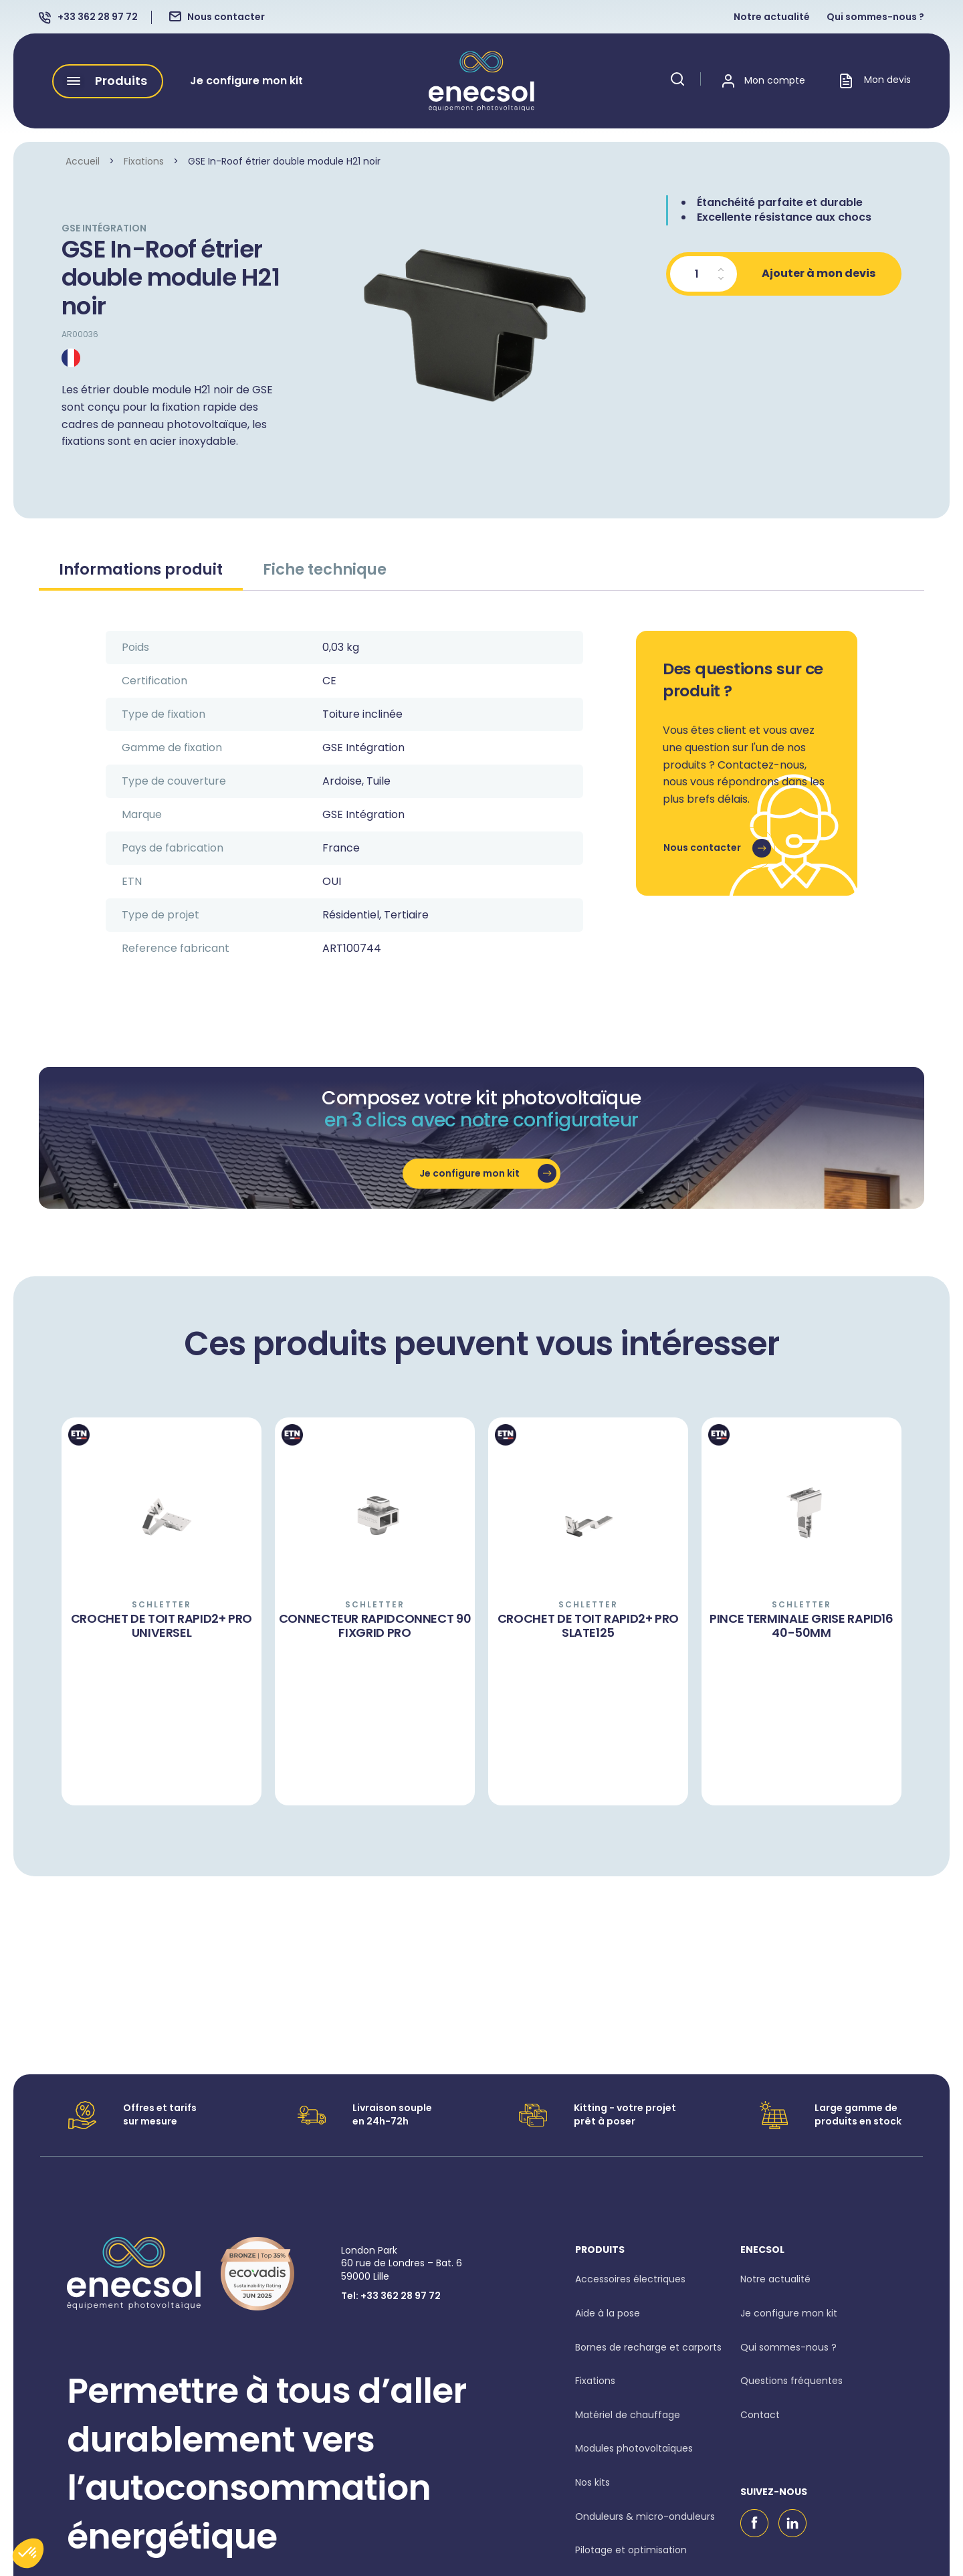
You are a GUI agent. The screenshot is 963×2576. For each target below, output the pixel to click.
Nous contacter (226, 17)
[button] (107, 81)
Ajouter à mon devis (818, 273)
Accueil (83, 161)
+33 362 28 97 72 (98, 17)
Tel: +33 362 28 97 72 (391, 2295)
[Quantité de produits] (703, 274)
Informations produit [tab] (141, 569)
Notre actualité (772, 16)
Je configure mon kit (246, 81)
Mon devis (875, 81)
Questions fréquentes (791, 2381)
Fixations (144, 161)
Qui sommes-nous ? (875, 16)
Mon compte (774, 80)
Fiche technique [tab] (325, 569)
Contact (760, 2415)
